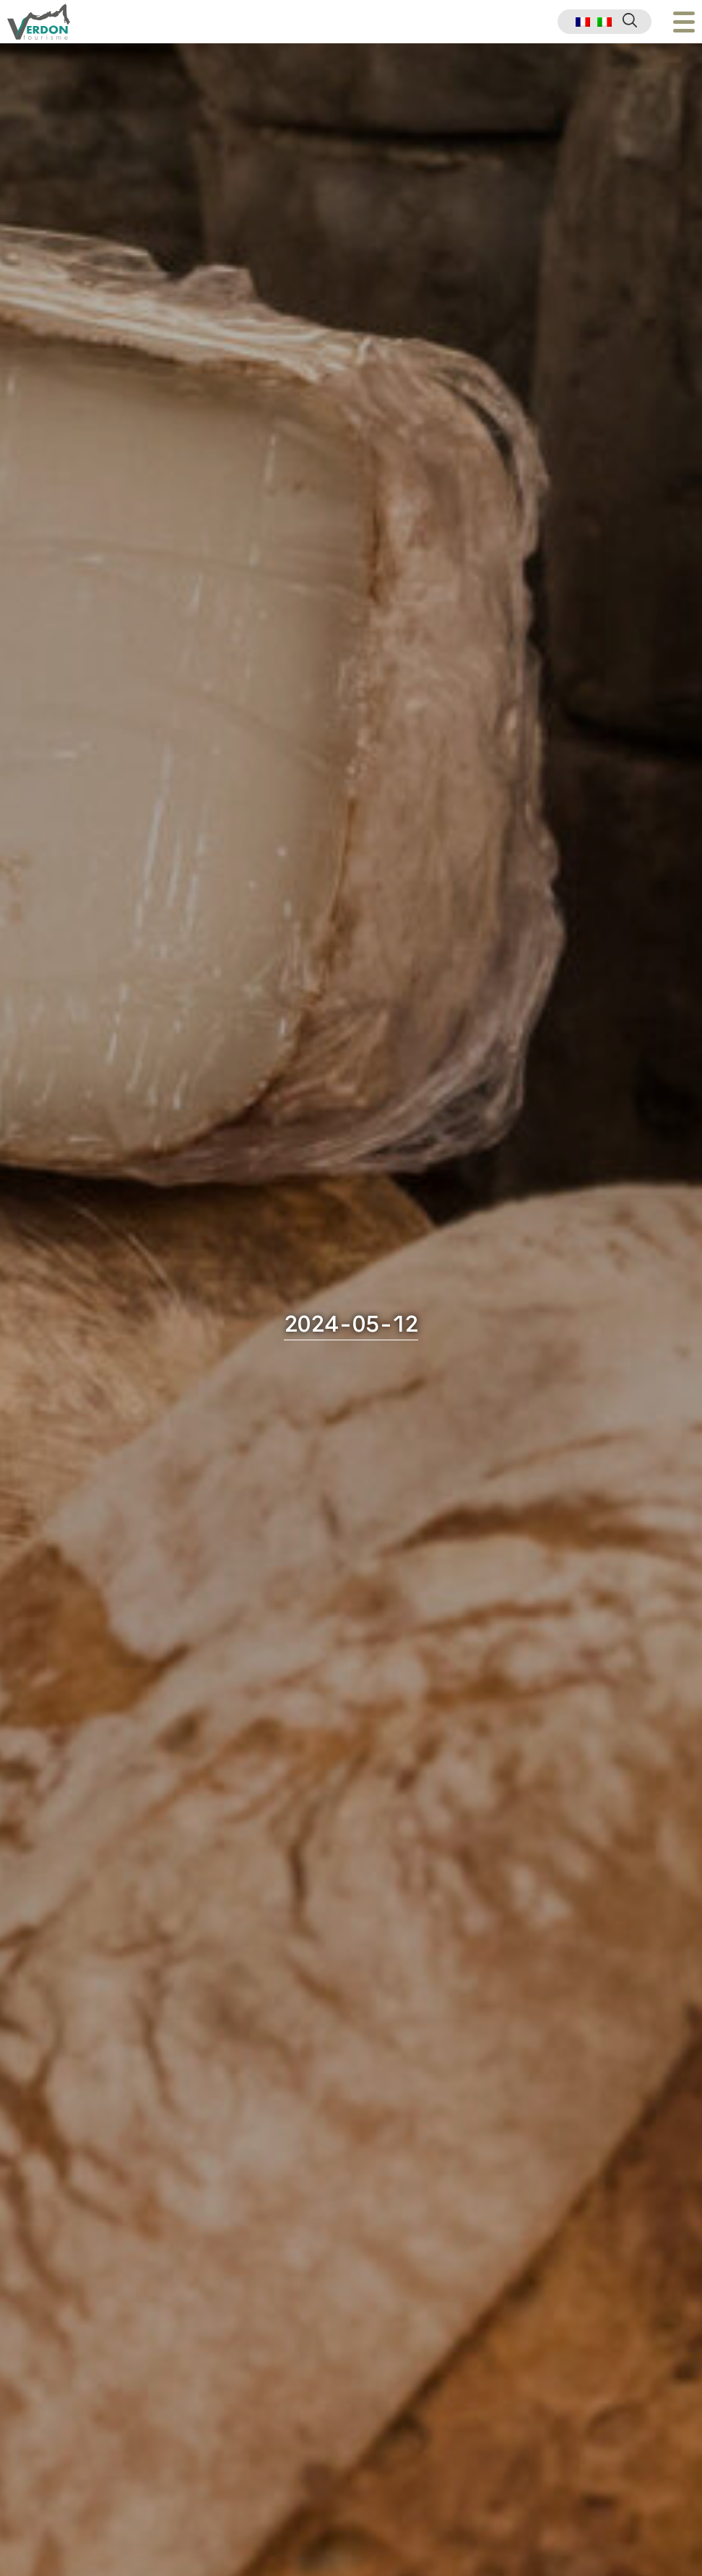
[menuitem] (583, 22)
